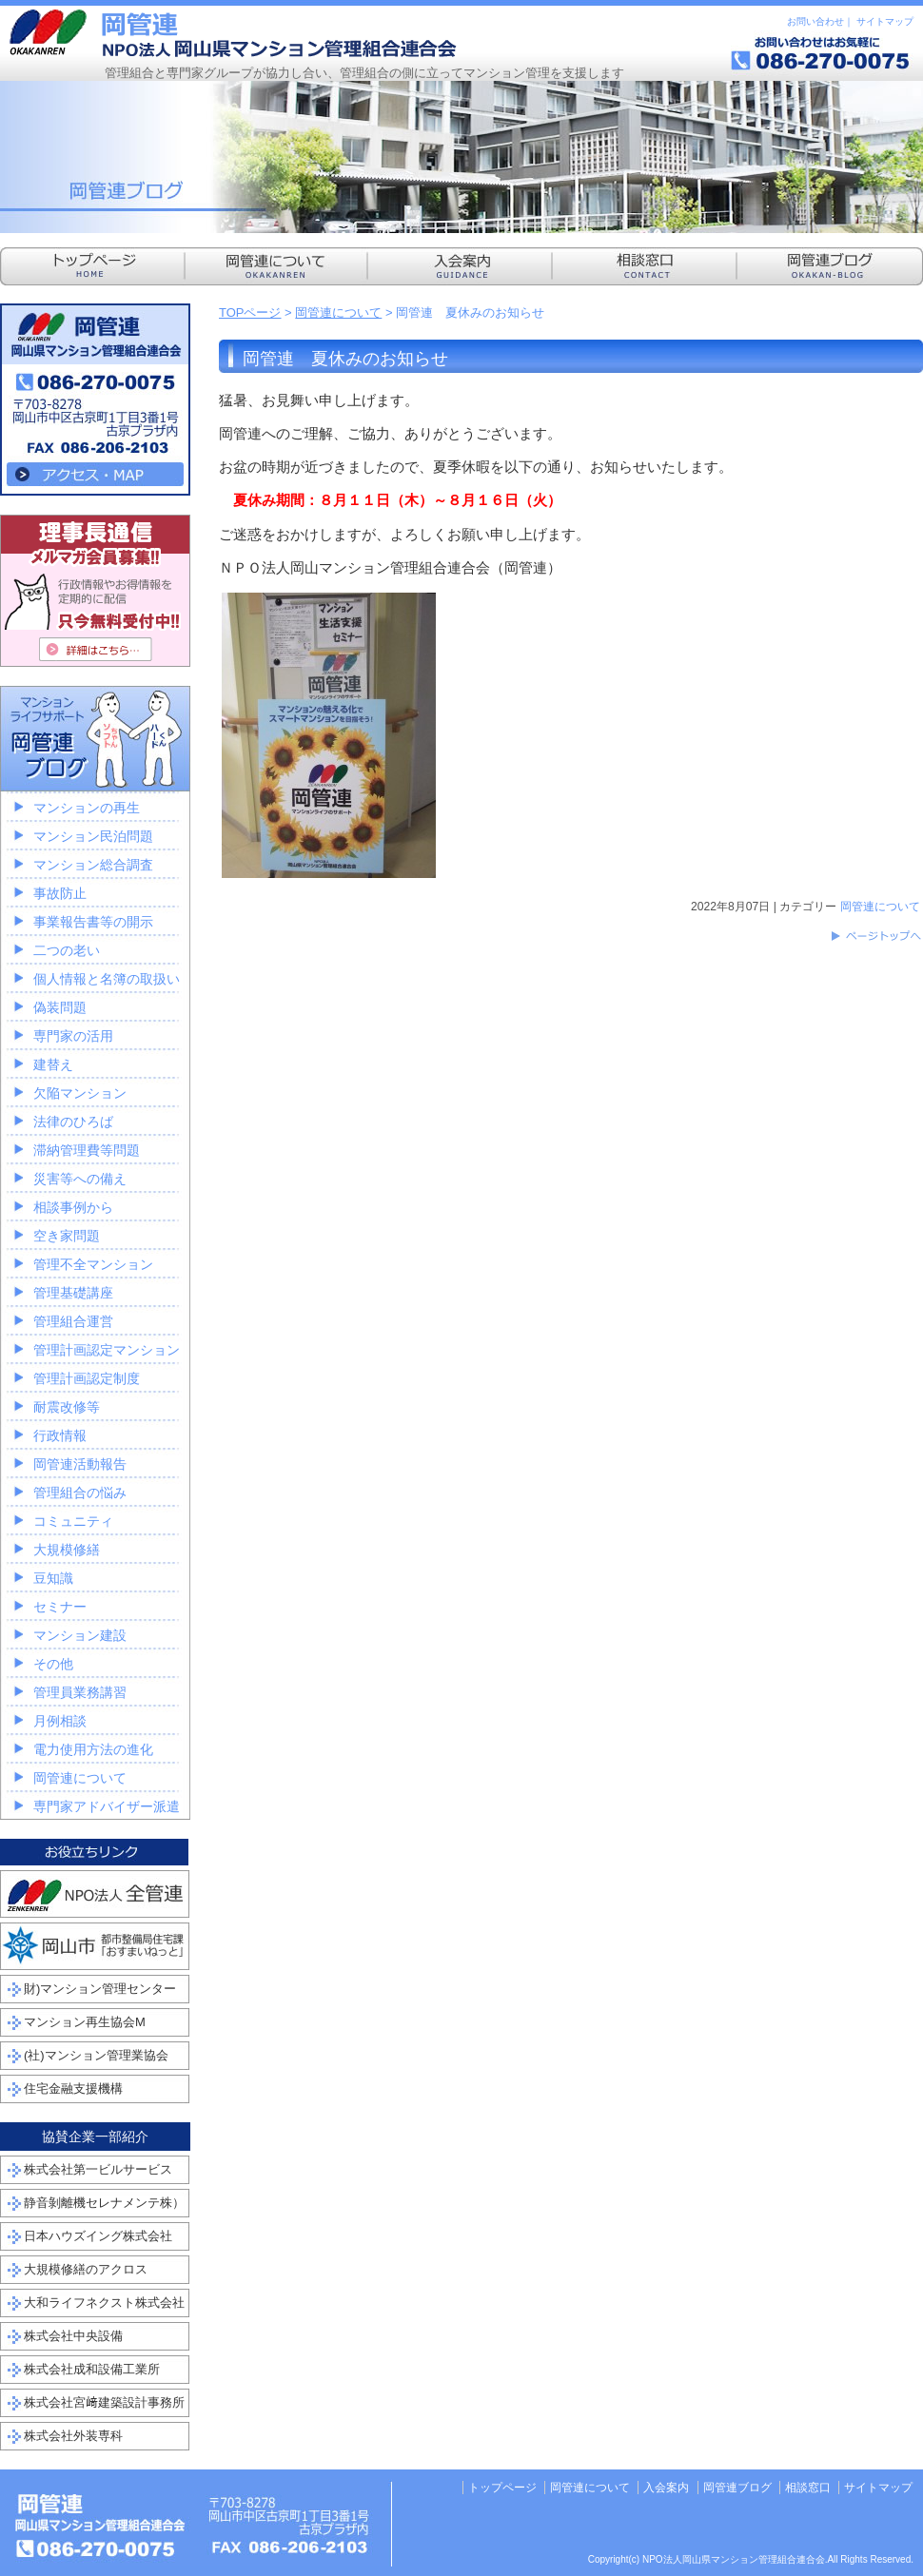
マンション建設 (80, 1635)
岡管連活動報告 (80, 1464)
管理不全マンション (93, 1264)
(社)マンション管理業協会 (96, 2055)
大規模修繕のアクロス (85, 2269)
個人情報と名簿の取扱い (106, 978)
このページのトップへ (875, 936)
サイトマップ (884, 21)
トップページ (502, 2487)
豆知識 (53, 1578)
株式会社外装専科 (73, 2436)
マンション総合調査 (93, 864)
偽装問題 (60, 1007)
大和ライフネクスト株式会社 (104, 2302)
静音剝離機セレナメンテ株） (104, 2202)
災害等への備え (80, 1178)
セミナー (60, 1606)
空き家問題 (66, 1235)
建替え (53, 1064)
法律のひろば (73, 1121)
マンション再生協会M (85, 2022)
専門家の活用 (73, 1036)
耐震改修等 (66, 1407)
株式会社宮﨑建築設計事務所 (104, 2402)
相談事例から (73, 1207)
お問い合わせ (815, 21)
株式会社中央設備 (73, 2336)
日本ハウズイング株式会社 (98, 2236)
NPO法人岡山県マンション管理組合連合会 (233, 33)
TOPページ (250, 312)
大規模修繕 (66, 1549)
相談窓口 (808, 2487)
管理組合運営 (73, 1321)
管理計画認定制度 (86, 1378)
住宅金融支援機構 (73, 2088)
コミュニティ (73, 1521)
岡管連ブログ (737, 2487)
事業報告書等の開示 (93, 921)
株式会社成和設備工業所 (92, 2369)
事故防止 (60, 893)
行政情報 (60, 1435)
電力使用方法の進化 (93, 1749)
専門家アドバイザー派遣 (106, 1806)
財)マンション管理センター (100, 1988)
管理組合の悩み (80, 1492)
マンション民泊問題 (93, 836)
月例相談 (60, 1720)
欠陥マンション (80, 1093)
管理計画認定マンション (106, 1349)
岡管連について (338, 312)
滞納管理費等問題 (86, 1150)
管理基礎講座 (73, 1292)
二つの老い (66, 950)
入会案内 (666, 2487)
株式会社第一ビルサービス (98, 2169)
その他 (53, 1663)
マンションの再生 (86, 807)
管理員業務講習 (80, 1692)
